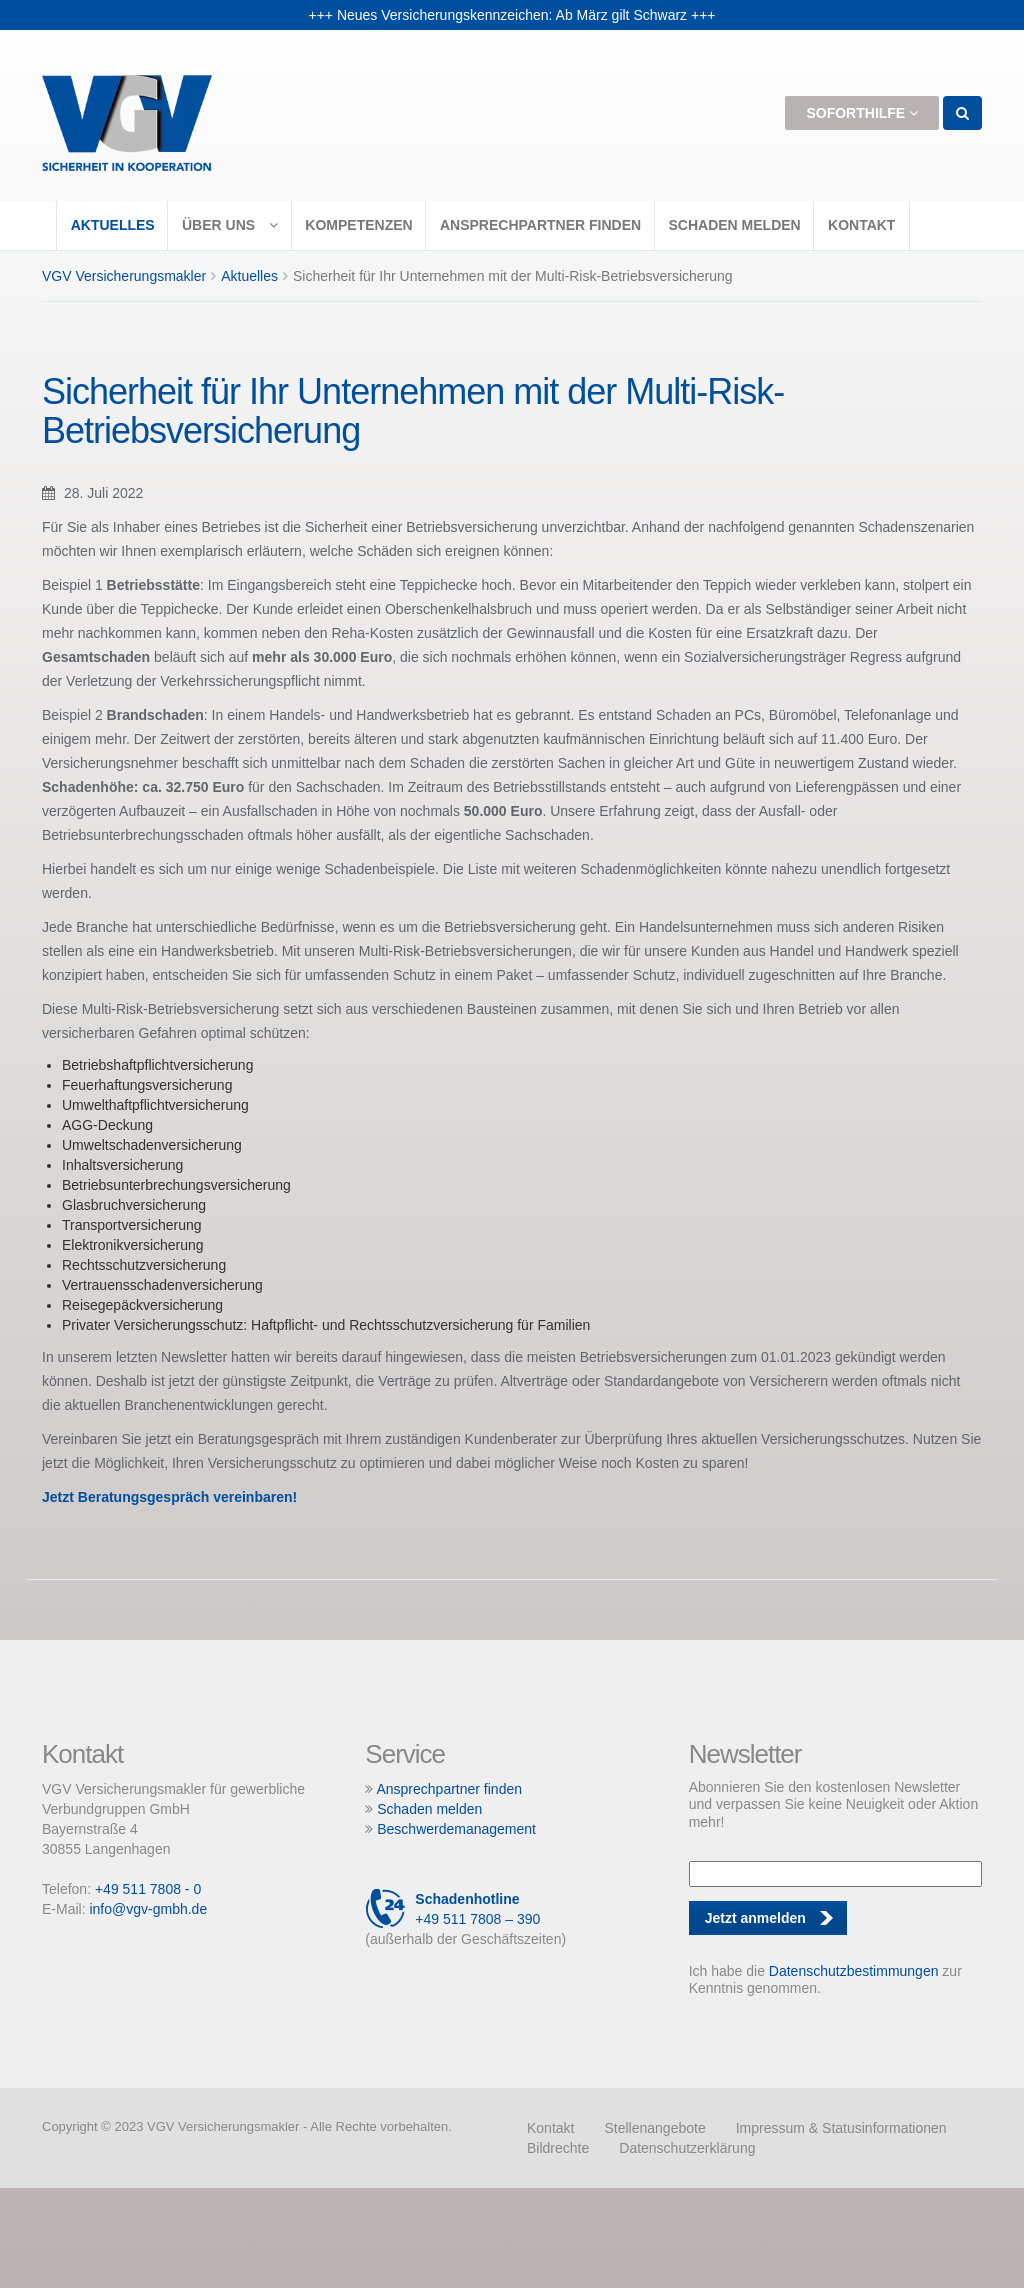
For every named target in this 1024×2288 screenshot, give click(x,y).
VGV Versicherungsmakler (124, 276)
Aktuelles (113, 225)
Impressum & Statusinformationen (841, 2128)
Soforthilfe (862, 113)
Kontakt (861, 225)
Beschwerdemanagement (456, 1829)
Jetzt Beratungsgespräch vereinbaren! (169, 1497)
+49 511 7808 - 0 (148, 1889)
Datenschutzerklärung (687, 2148)
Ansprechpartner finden (540, 225)
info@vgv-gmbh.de (148, 1909)
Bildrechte (558, 2148)
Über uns (230, 225)
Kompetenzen (358, 225)
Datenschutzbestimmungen (854, 1971)
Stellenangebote (654, 2128)
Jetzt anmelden (755, 1918)
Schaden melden (734, 225)
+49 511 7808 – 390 (452, 1909)
